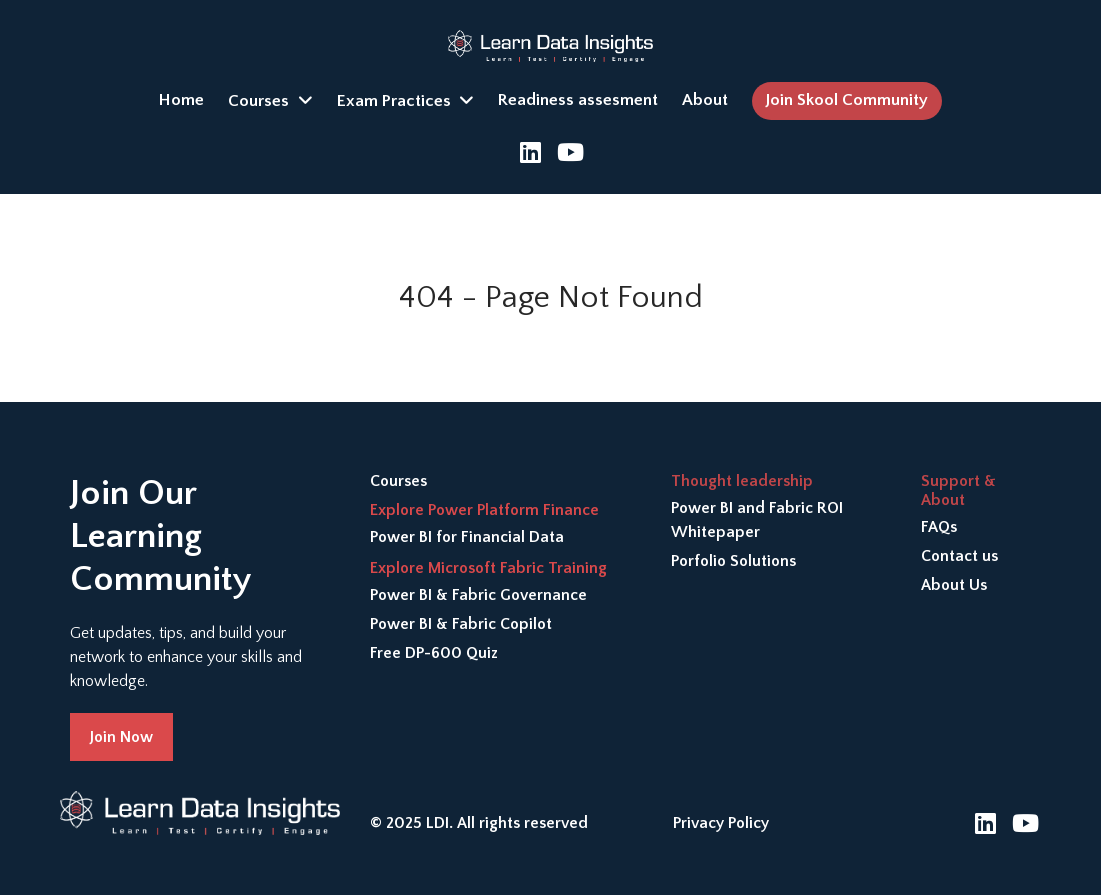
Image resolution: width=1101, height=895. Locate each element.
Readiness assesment (578, 100)
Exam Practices (394, 101)
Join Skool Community (847, 100)
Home (181, 100)
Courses (258, 101)
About (705, 100)
